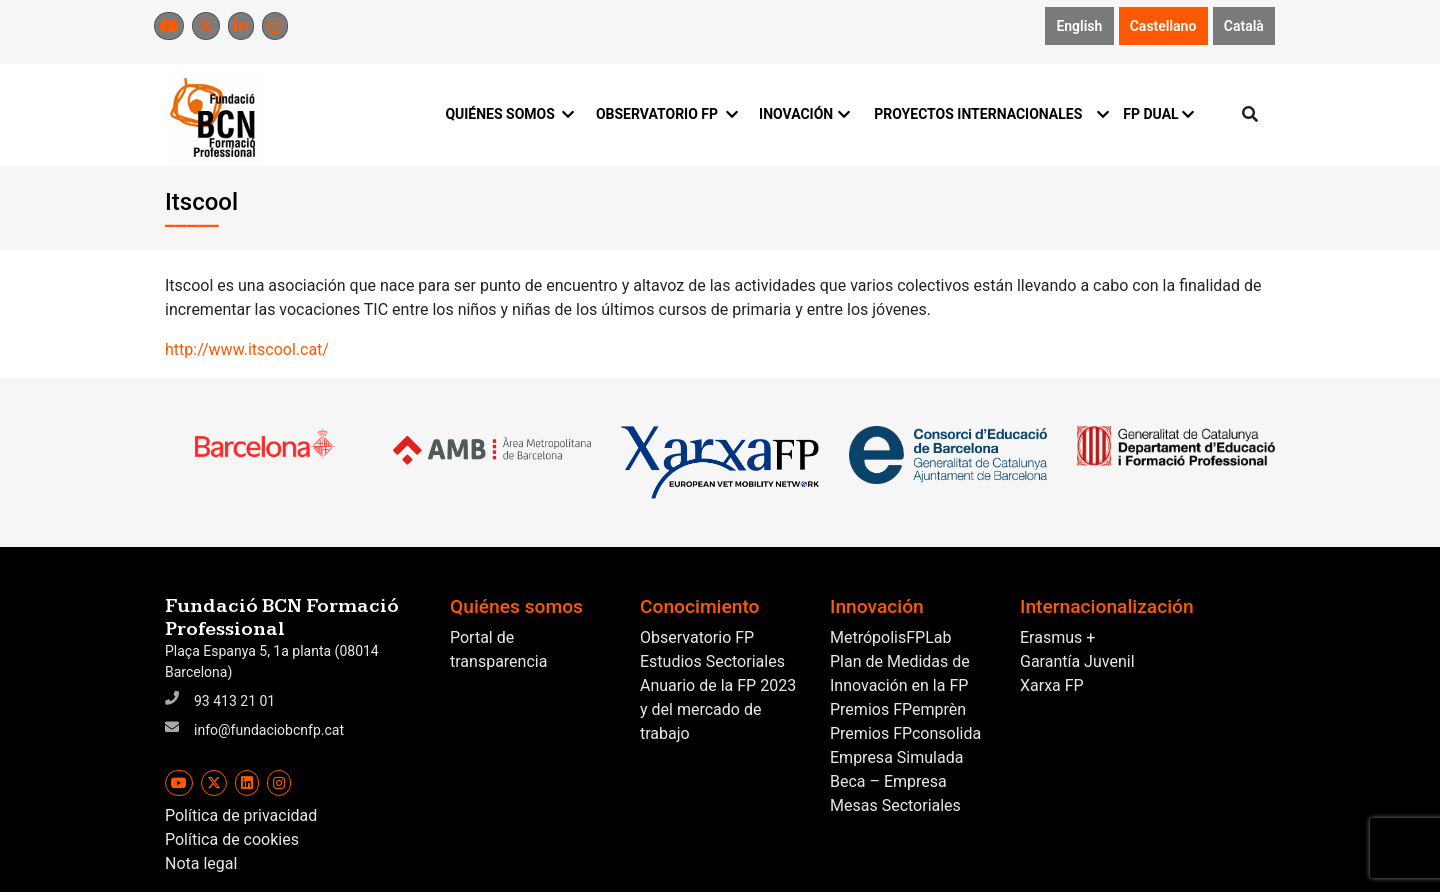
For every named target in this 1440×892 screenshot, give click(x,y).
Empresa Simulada (896, 757)
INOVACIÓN (804, 114)
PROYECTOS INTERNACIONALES (986, 114)
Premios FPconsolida (905, 733)
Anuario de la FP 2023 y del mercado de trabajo (718, 709)
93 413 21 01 (234, 701)
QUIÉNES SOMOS (508, 114)
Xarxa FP (1052, 685)
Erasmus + (1057, 637)
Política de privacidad (241, 815)
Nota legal (201, 863)
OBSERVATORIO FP (665, 114)
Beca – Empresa (888, 781)
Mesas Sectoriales (895, 805)
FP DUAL (1158, 114)
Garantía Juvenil (1077, 661)
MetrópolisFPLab (890, 637)
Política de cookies (232, 839)
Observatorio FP (697, 637)
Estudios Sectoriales (712, 661)
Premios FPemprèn (898, 709)
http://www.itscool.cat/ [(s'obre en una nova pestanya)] (247, 349)
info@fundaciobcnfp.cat (269, 730)
